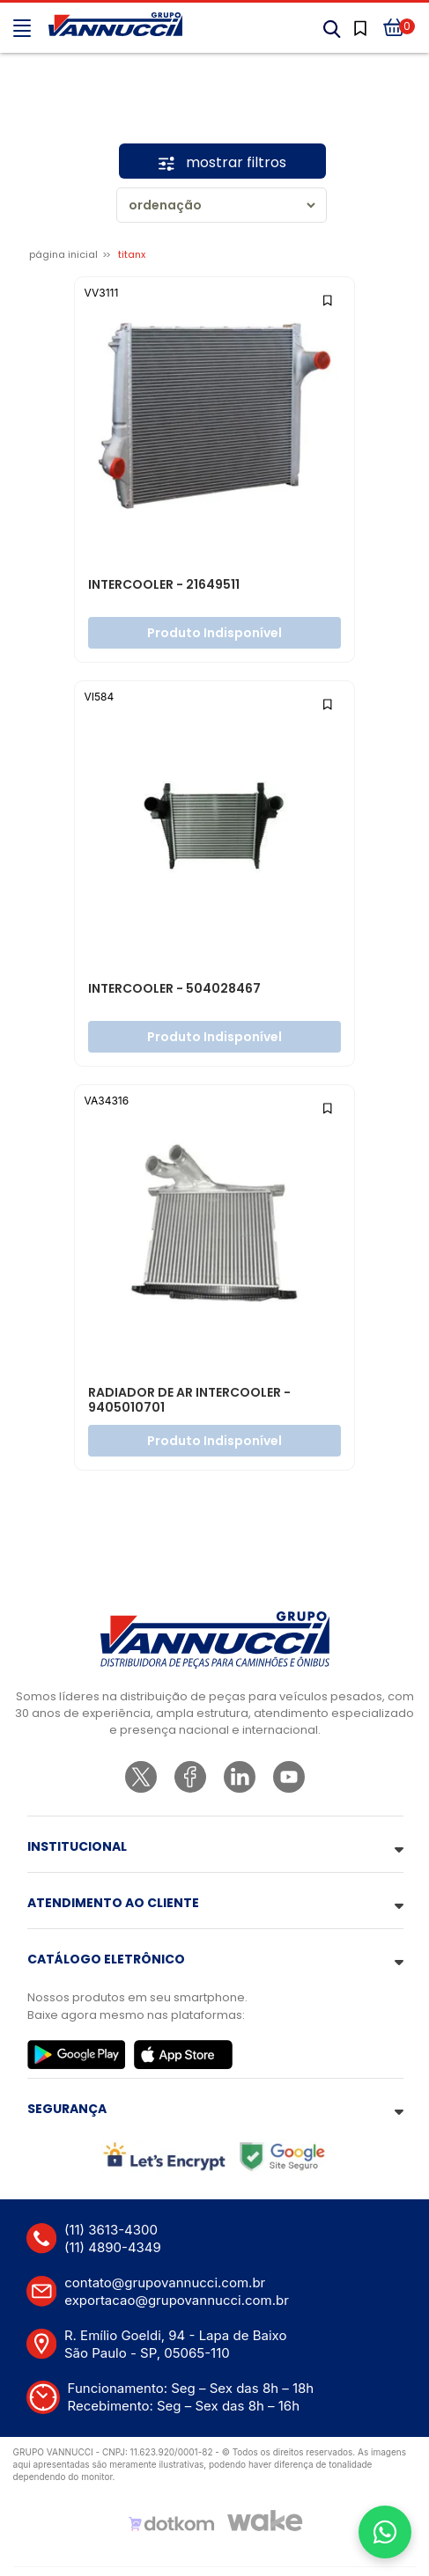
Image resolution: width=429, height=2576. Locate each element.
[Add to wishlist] (328, 299)
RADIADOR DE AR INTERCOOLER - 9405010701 (189, 1400)
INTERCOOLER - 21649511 (164, 585)
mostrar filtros (222, 162)
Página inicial (63, 254)
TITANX (131, 254)
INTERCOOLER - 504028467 (174, 989)
